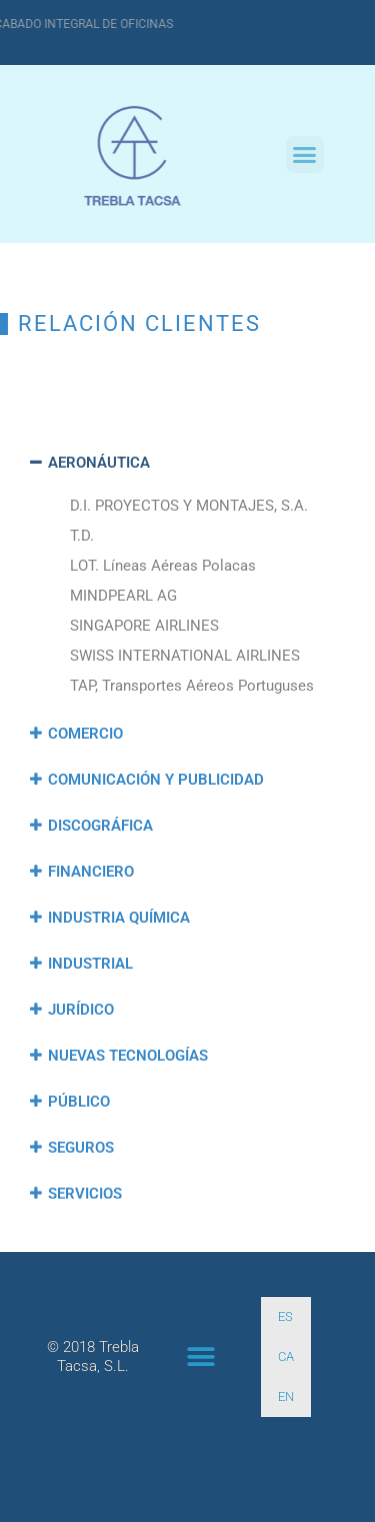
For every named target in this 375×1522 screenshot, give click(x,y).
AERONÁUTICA (99, 528)
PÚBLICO (79, 1167)
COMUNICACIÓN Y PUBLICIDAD (156, 845)
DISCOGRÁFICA (100, 891)
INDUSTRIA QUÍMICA (119, 983)
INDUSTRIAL (90, 1029)
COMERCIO (85, 799)
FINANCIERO (91, 937)
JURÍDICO (81, 1075)
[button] (305, 155)
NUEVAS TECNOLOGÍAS (128, 1121)
